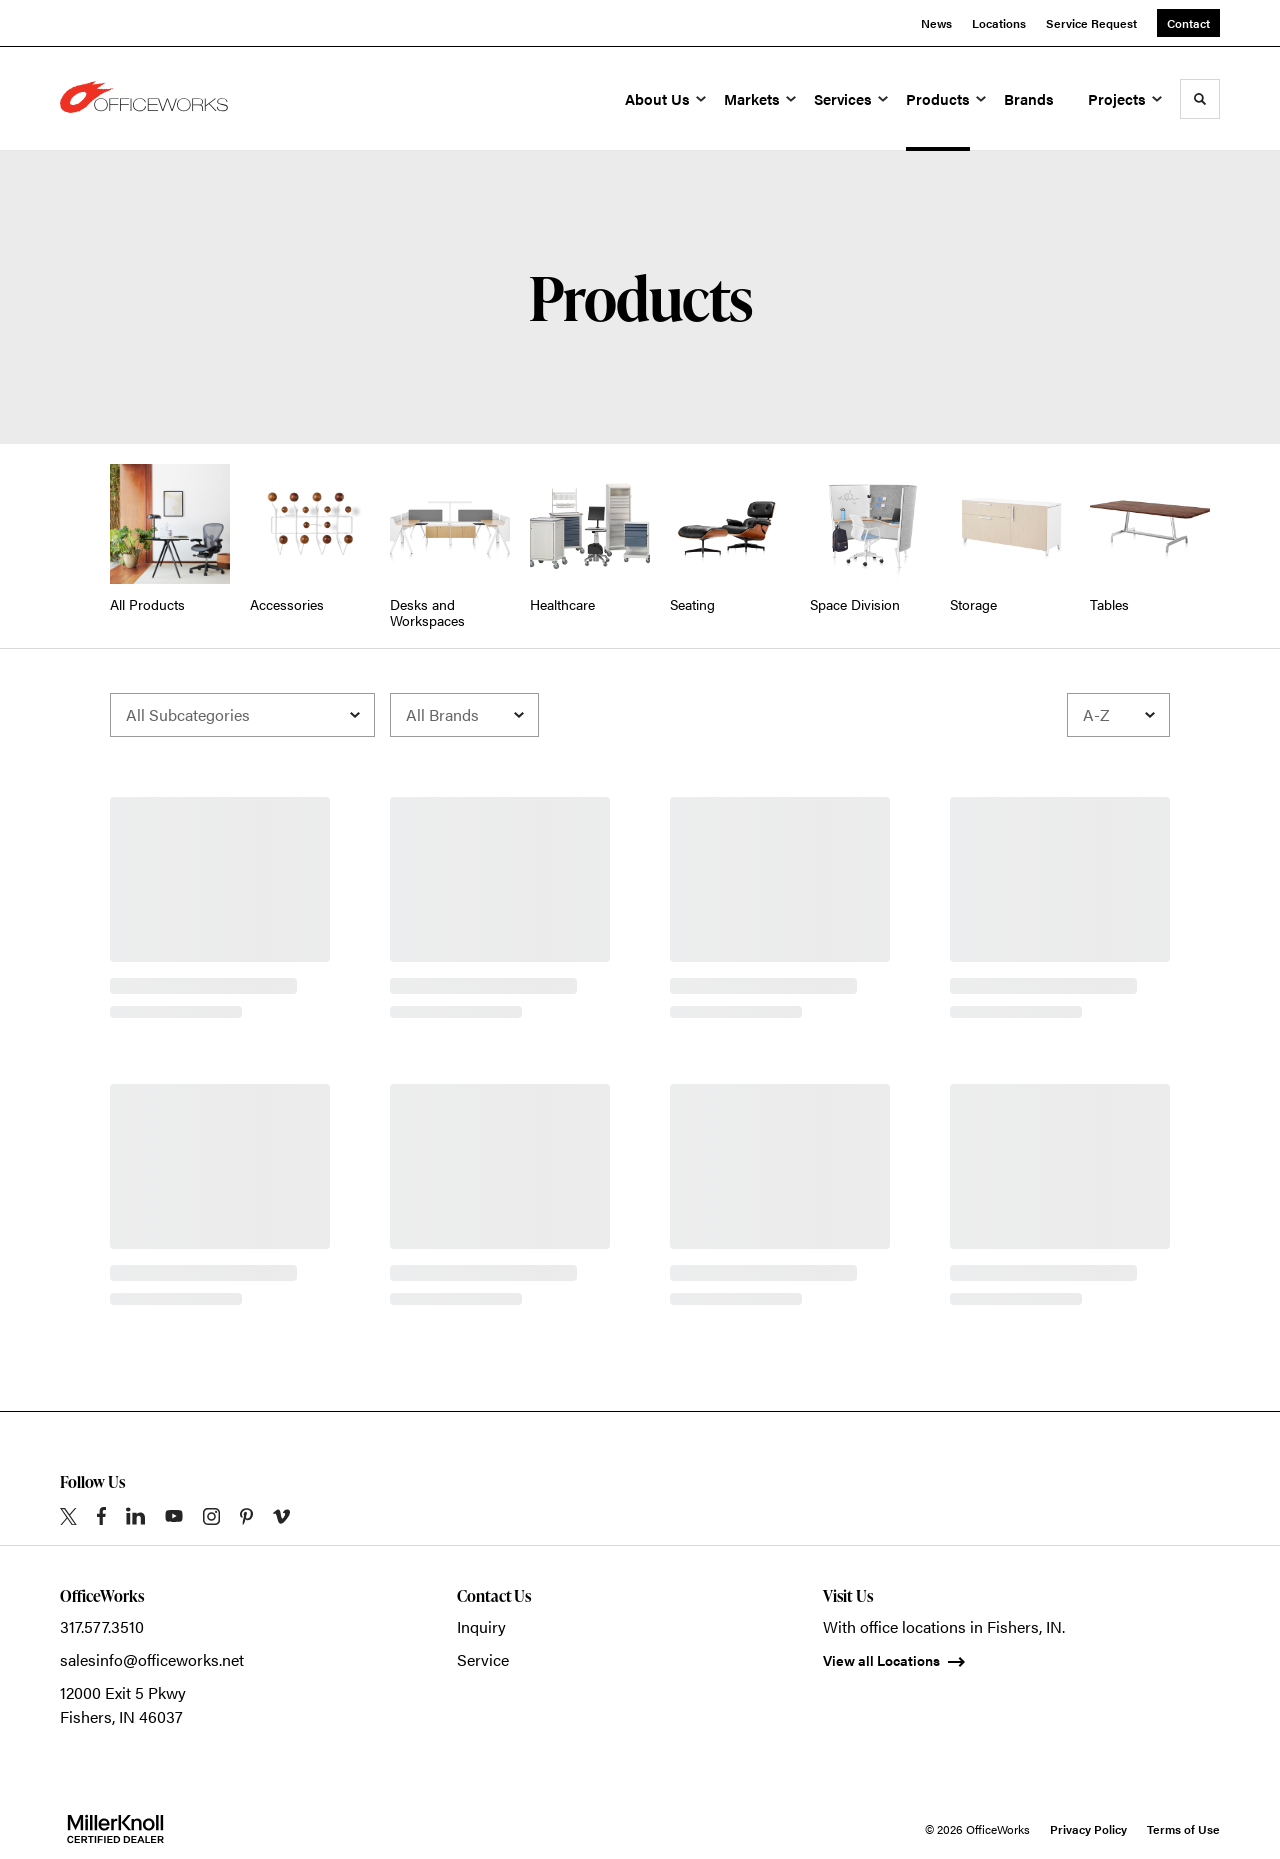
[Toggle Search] (1200, 99)
